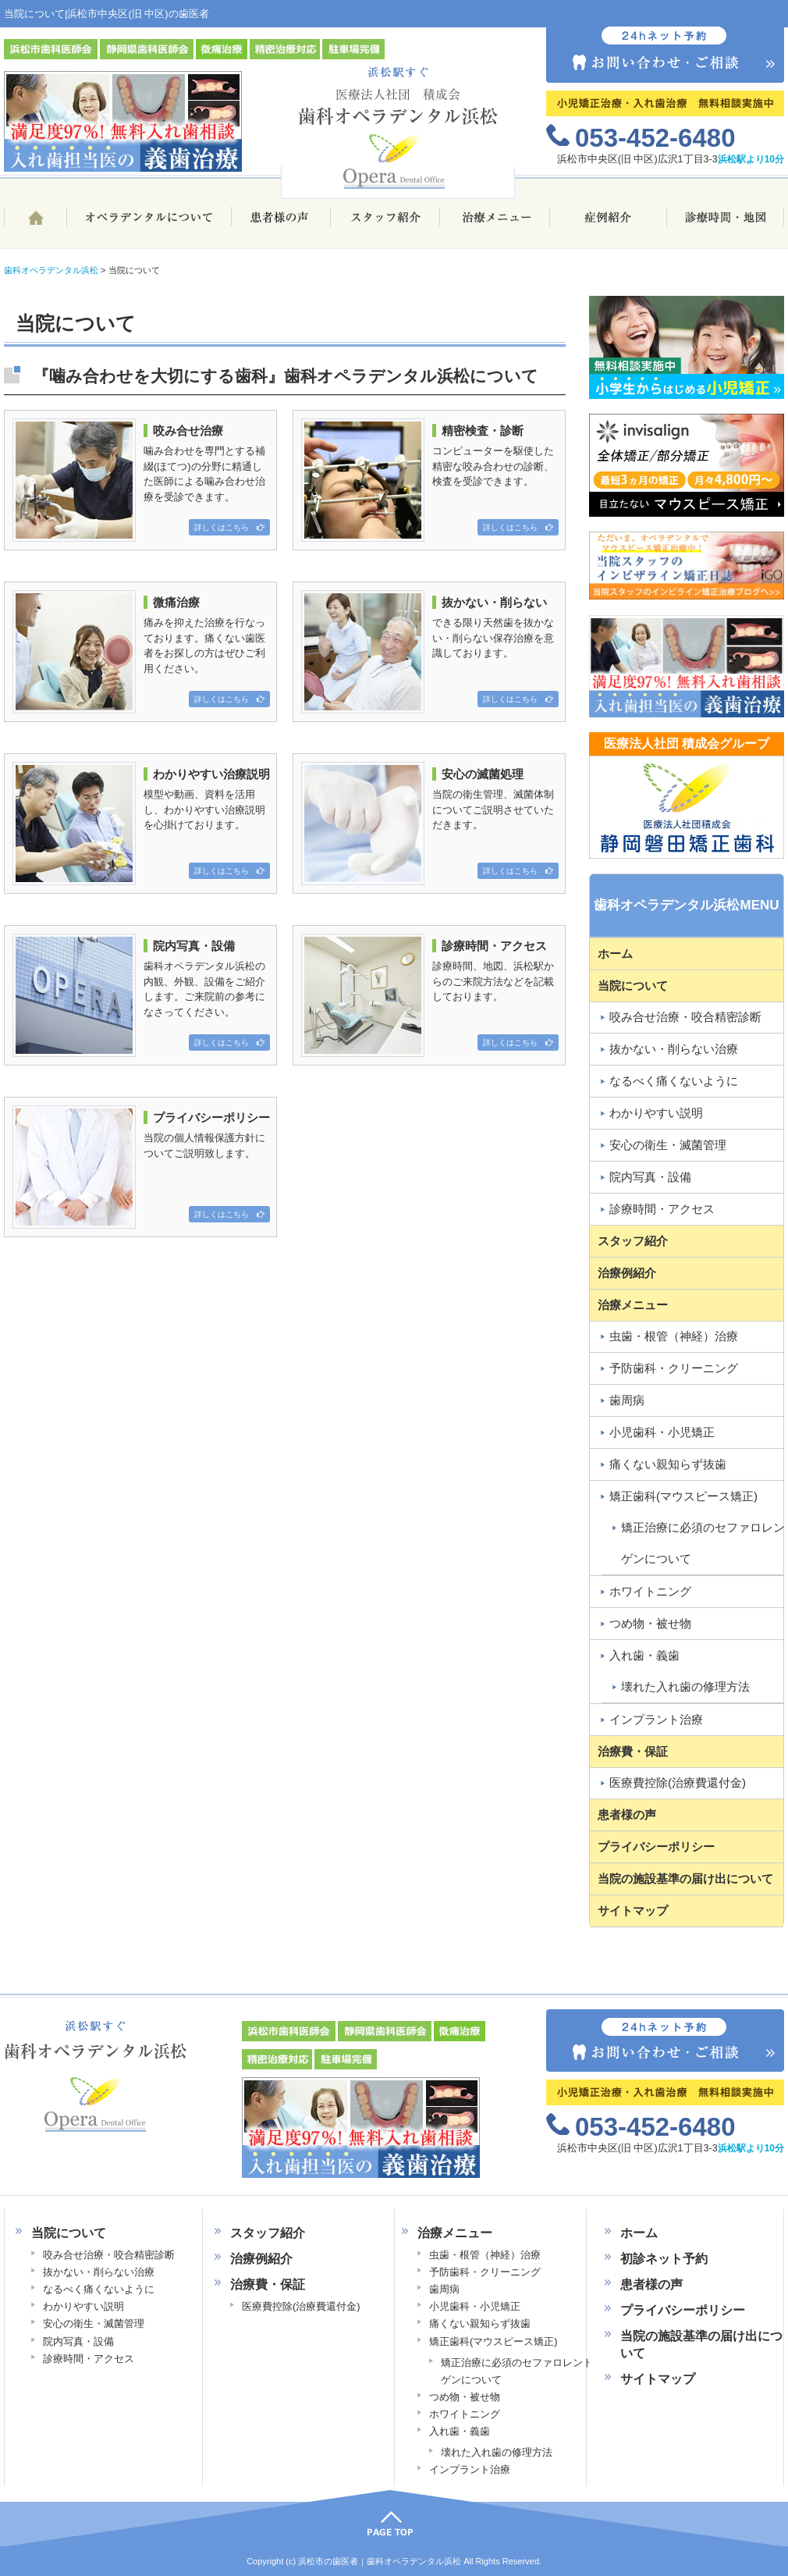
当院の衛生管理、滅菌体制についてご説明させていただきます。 (430, 820)
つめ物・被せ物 (650, 1623)
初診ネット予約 (664, 2258)
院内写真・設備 (650, 1176)
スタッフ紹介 (385, 223)
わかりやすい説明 (656, 1112)
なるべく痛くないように (673, 1080)
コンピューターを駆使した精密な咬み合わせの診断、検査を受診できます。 (430, 476)
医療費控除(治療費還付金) (677, 1782)
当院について (633, 985)
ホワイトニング (650, 1591)
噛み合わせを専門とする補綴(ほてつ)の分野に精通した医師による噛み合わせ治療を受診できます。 (141, 476)
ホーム (35, 223)
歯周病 (626, 1400)
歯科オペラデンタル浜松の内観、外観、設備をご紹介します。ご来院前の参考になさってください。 (141, 992)
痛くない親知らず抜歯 (667, 1464)
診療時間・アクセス (662, 1208)
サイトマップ (633, 1910)
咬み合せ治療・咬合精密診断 (685, 1016)
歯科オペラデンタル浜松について (148, 223)
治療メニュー (495, 223)
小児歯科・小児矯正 (662, 1432)
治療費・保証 (633, 1751)
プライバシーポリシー (656, 1846)
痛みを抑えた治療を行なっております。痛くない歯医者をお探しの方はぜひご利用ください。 (141, 648)
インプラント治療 (656, 1719)
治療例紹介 (627, 1272)
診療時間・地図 (725, 223)
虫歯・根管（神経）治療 (673, 1336)
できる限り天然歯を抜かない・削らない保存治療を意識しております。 (430, 648)
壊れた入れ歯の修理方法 (496, 2452)
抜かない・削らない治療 (673, 1048)
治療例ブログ (608, 223)
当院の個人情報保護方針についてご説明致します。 (141, 1163)
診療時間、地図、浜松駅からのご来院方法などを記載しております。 (430, 992)
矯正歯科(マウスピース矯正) (683, 1496)
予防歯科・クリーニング (673, 1368)
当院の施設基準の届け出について (685, 1878)
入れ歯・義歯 (644, 1655)
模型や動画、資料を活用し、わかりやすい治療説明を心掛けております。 (141, 820)
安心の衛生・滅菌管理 (667, 1144)
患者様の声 (281, 223)
